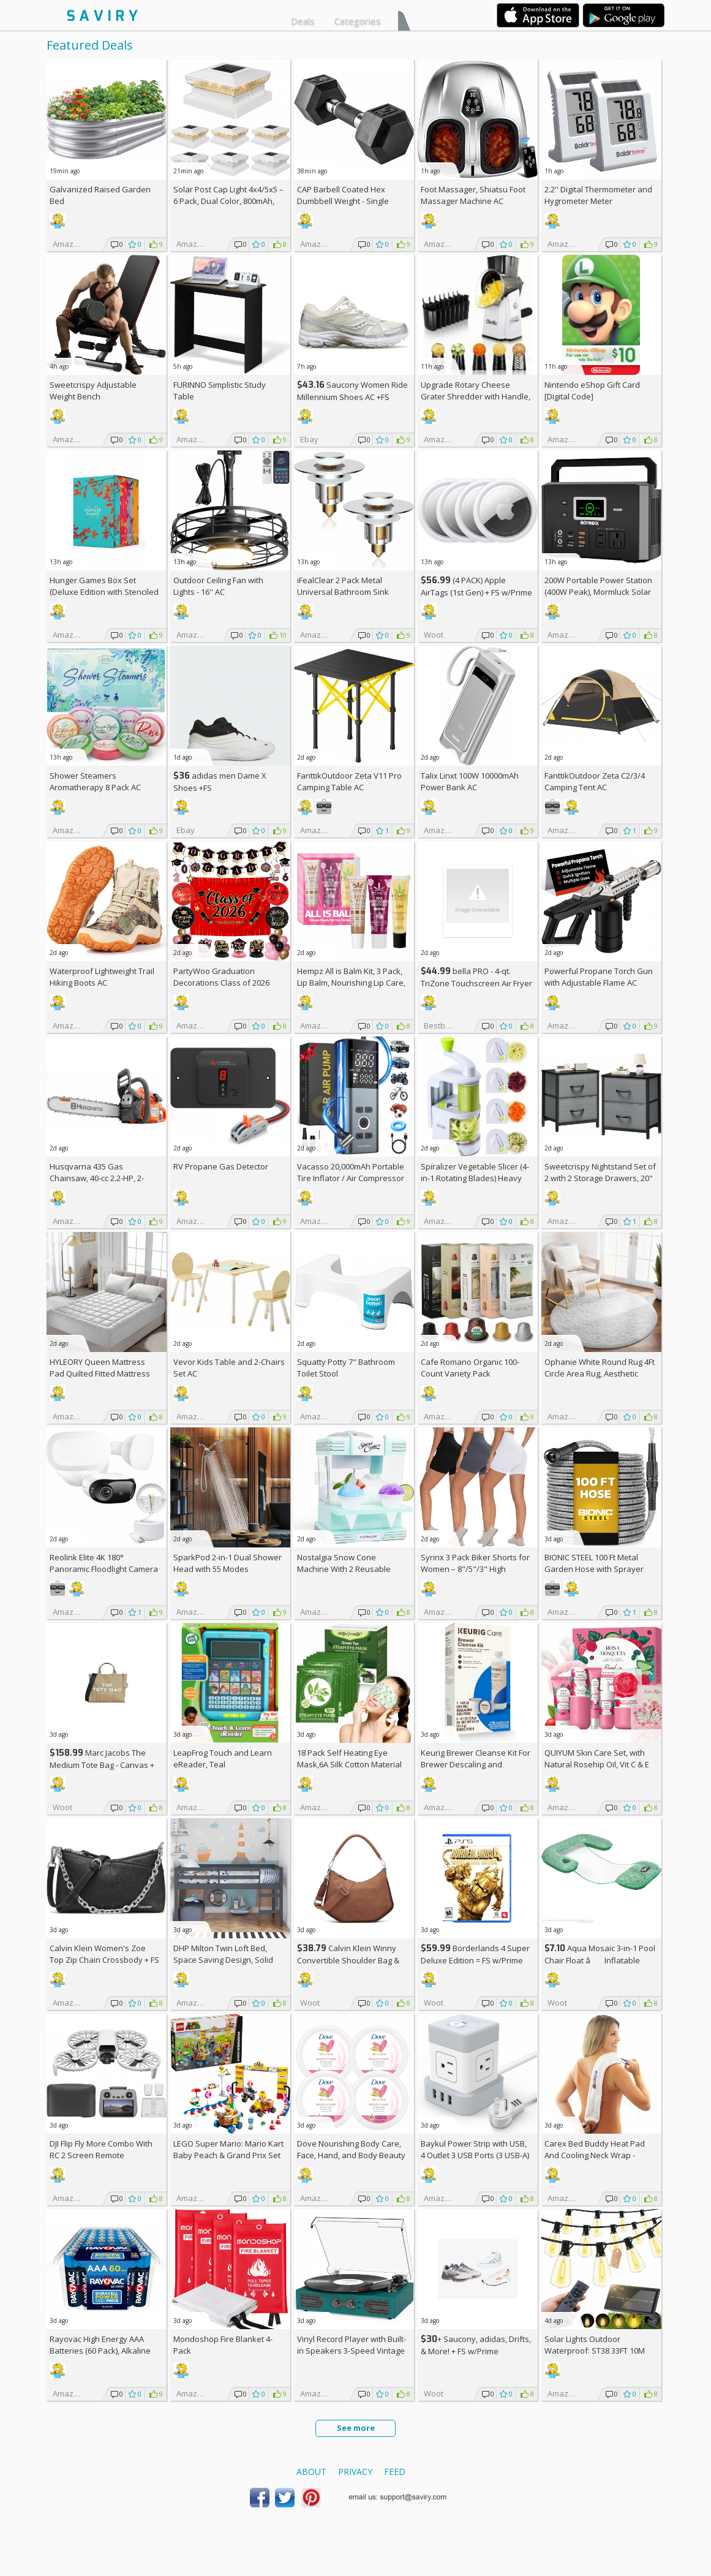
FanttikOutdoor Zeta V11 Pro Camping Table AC (349, 781)
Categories (357, 21)
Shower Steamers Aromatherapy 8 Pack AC (95, 781)
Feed (394, 2471)
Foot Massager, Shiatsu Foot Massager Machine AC (473, 195)
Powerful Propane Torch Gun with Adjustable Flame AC (598, 976)
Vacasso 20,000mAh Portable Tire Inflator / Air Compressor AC (350, 1178)
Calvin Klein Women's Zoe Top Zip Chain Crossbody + (104, 1954)
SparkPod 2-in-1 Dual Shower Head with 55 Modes (227, 1563)
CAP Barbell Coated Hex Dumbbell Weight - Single (343, 195)
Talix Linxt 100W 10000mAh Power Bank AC (470, 781)
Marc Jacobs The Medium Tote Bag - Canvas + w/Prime (102, 1764)
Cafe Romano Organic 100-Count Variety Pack (470, 1367)
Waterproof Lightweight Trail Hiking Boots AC (102, 976)
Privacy (355, 2471)
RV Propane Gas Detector (220, 1166)
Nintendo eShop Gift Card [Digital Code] (592, 390)
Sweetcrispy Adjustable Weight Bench (93, 390)
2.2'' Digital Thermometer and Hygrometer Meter (598, 195)
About (311, 2471)
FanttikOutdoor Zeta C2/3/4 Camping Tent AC (594, 781)
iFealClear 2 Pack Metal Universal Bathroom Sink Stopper (343, 592)
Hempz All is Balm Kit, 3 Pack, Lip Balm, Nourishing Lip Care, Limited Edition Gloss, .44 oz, (351, 982)
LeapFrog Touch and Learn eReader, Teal (222, 1758)
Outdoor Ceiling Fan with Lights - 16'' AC (218, 586)
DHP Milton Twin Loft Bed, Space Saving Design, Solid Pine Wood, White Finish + (226, 1960)
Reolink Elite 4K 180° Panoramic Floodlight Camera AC (104, 1569)
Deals (303, 21)
